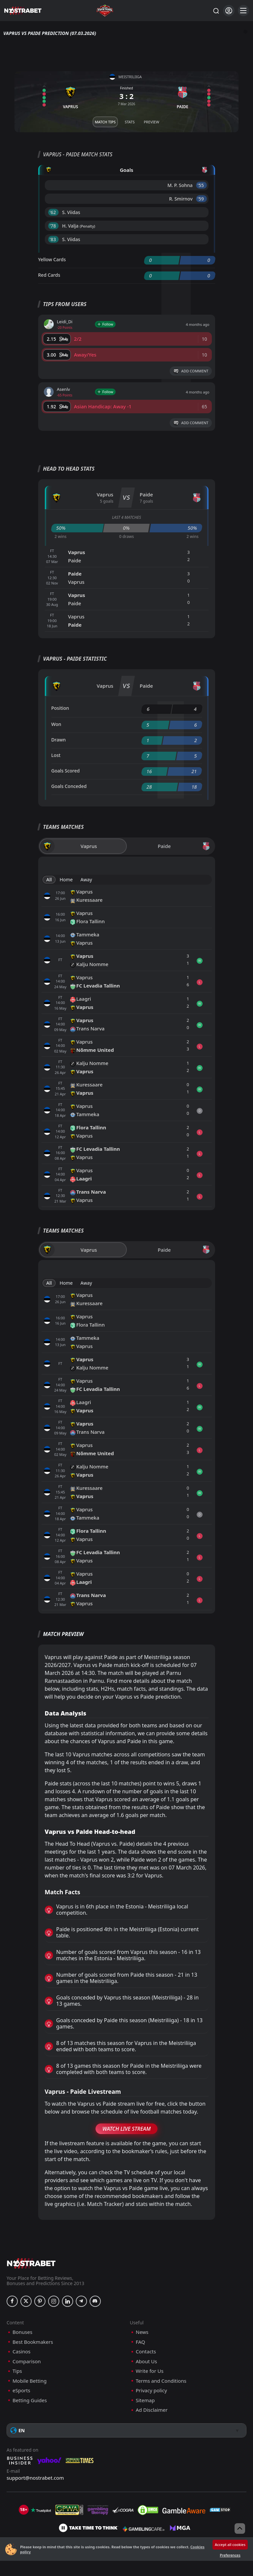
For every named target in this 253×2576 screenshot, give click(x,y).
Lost (56, 755)
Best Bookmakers (33, 2342)
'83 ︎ (53, 239)
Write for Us (149, 2371)
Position (60, 708)
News (142, 2332)
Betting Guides (30, 2400)
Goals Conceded (69, 786)
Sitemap (145, 2400)
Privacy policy (151, 2390)
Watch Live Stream (126, 2128)
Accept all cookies (230, 2544)
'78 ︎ (53, 226)
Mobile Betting (29, 2381)
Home (66, 879)
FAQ (140, 2342)
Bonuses (22, 2332)
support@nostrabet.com (35, 2477)
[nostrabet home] (31, 2263)
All (49, 879)
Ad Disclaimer (152, 2410)
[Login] (229, 10)
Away (86, 879)
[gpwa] (69, 2510)
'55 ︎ (201, 185)
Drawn (58, 740)
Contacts (146, 2351)
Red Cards (49, 275)
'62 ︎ (53, 212)
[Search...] (215, 10)
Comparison (27, 2361)
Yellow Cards (52, 259)
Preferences (230, 2555)
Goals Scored (65, 771)
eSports (21, 2390)
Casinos (21, 2351)
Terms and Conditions (161, 2381)
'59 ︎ (201, 199)
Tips (17, 2371)
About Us (146, 2361)
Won (56, 724)
